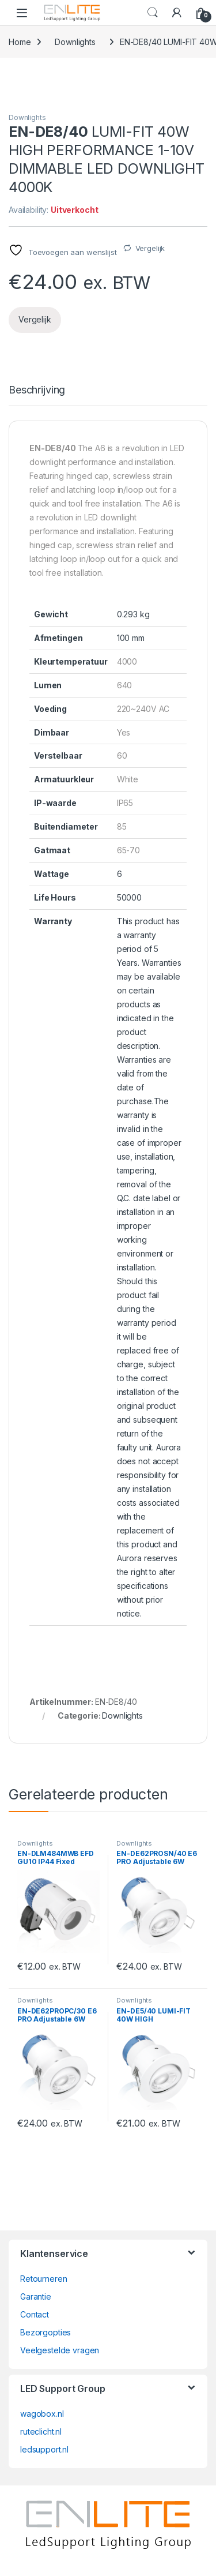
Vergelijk (150, 248)
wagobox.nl (42, 2413)
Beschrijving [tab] (37, 390)
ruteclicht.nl (41, 2431)
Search (152, 12)
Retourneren (43, 2278)
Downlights (75, 42)
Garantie (35, 2296)
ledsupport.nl (44, 2449)
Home (20, 42)
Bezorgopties (45, 2332)
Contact (34, 2314)
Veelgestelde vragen (59, 2350)
